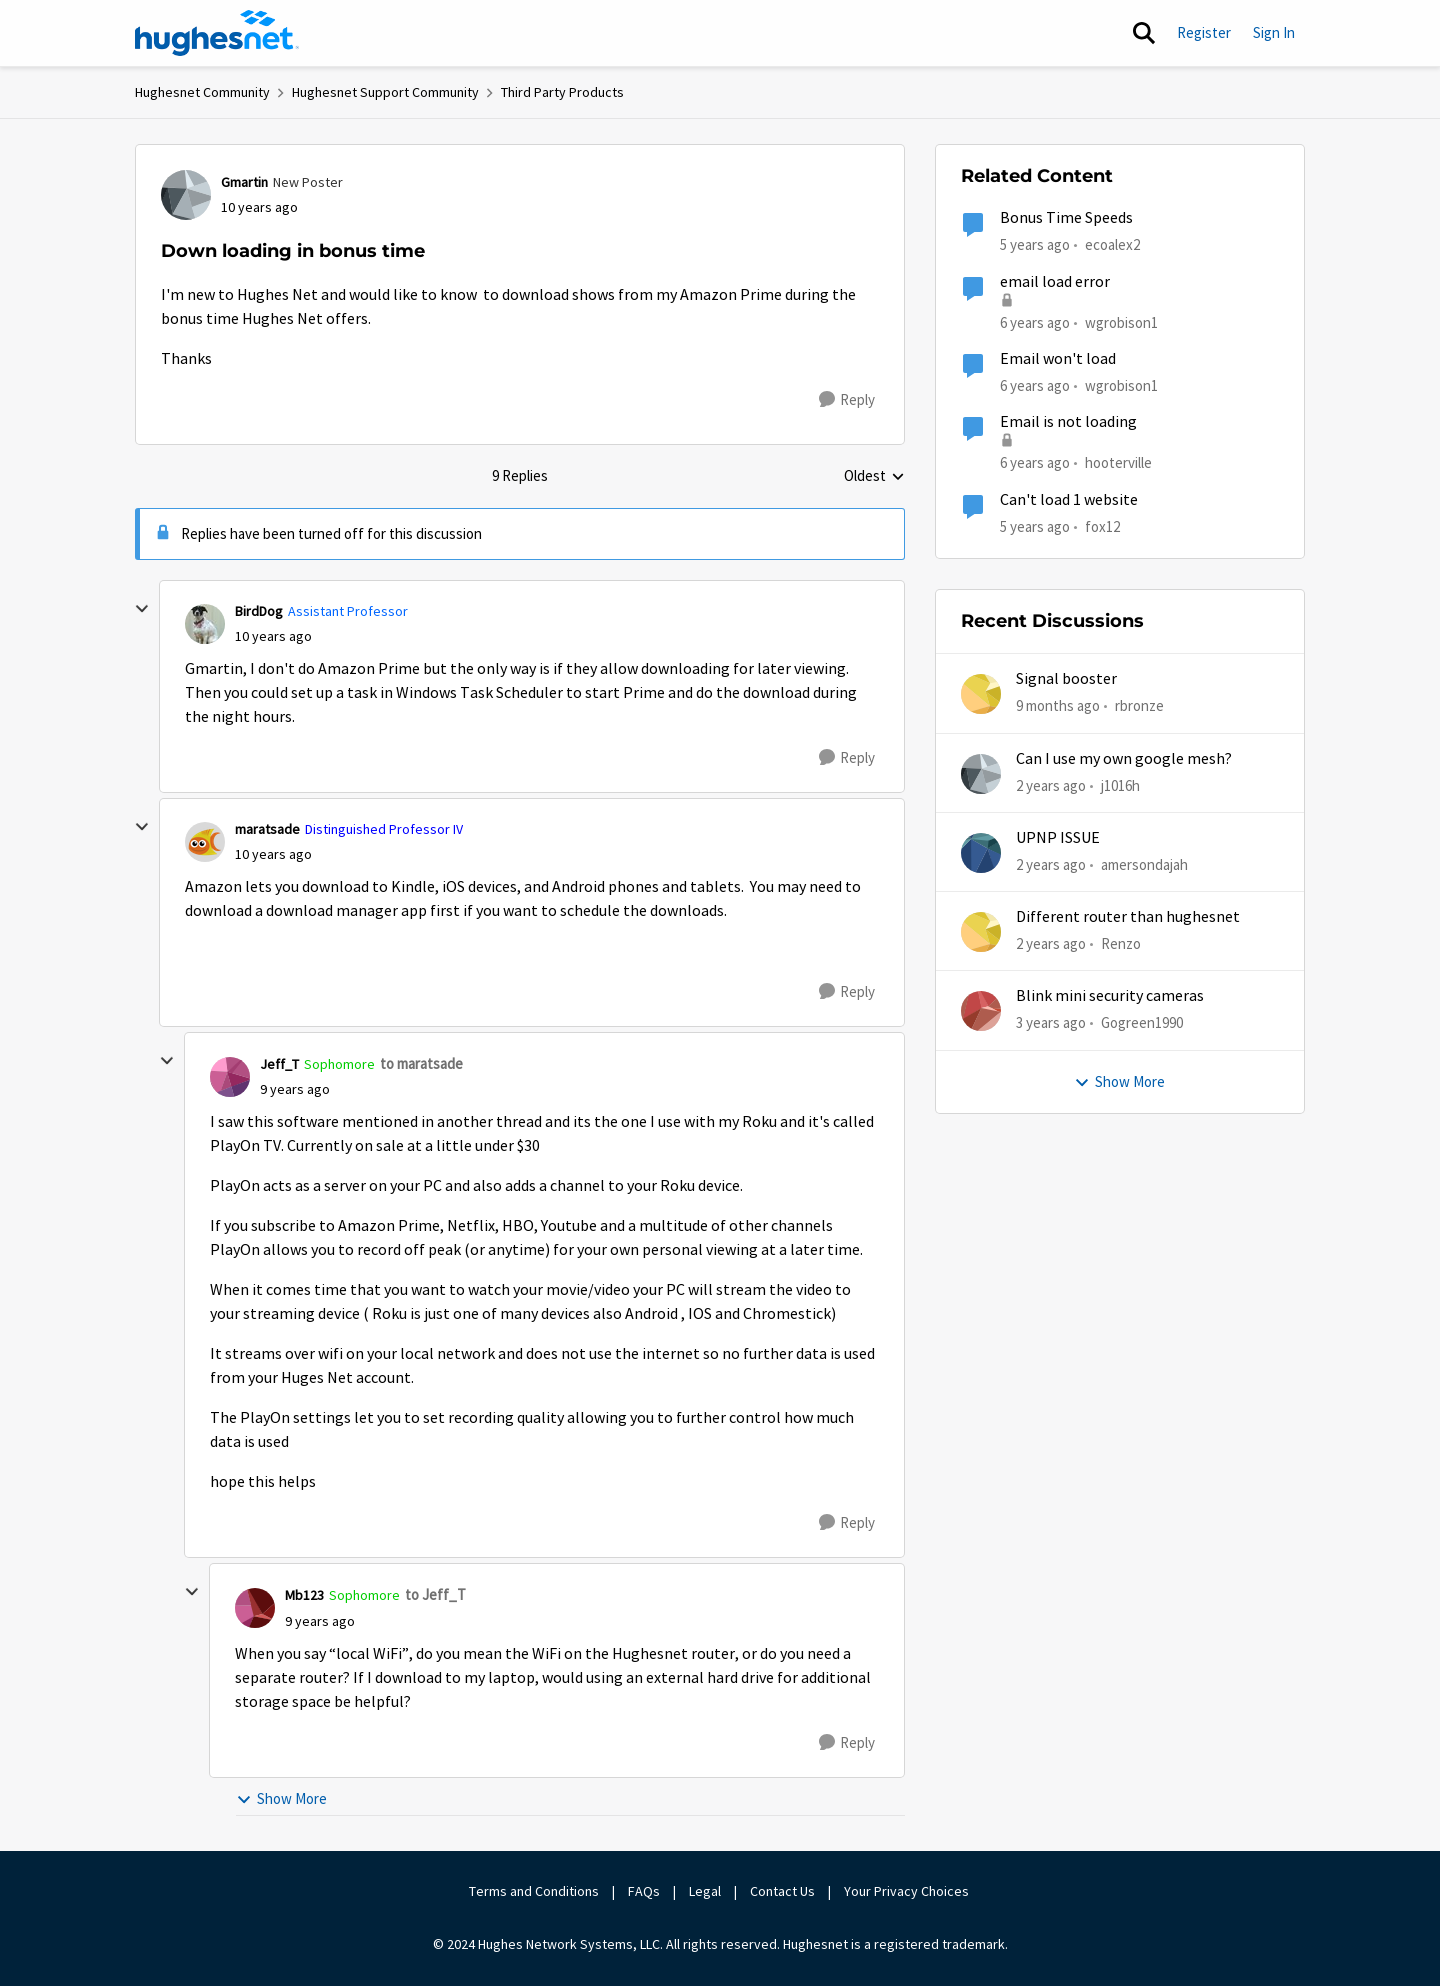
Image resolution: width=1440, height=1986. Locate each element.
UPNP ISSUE (1058, 838)
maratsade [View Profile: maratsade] (267, 829)
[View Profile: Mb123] (255, 1608)
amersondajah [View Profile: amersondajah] (1144, 864)
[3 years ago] (1051, 1023)
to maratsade (421, 1063)
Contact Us (782, 1891)
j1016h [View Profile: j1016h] (1120, 784)
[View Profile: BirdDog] (205, 624)
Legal (705, 1891)
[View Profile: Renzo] (981, 932)
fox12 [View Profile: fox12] (1102, 525)
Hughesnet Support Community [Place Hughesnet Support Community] (385, 92)
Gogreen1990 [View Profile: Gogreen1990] (1142, 1022)
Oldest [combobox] (874, 477)
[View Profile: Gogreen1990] (981, 1011)
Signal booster (1066, 679)
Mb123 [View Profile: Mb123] (304, 1595)
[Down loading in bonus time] (273, 636)
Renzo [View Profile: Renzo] (1121, 943)
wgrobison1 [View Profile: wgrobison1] (1121, 321)
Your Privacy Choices (908, 1891)
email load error (1055, 282)
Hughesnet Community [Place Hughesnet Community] (202, 92)
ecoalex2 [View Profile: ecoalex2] (1112, 244)
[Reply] (847, 400)
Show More (281, 1798)
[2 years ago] (1051, 785)
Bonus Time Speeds (1066, 218)
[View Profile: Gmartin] (186, 195)
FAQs (644, 1891)
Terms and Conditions (534, 1891)
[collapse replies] (142, 609)
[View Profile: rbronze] (981, 694)
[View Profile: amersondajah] (981, 853)
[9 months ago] (1058, 706)
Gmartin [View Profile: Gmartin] (244, 182)
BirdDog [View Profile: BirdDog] (259, 611)
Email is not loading (1068, 422)
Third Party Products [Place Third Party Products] (562, 92)
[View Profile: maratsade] (205, 842)
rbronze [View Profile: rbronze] (1139, 705)
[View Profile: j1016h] (981, 774)
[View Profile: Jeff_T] (230, 1077)
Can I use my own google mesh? (1124, 759)
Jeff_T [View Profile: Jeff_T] (279, 1064)
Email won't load (1058, 359)
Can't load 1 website (1069, 500)
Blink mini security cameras (1110, 996)
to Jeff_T (435, 1594)
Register (1204, 32)
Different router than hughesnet (1128, 917)
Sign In (1274, 32)
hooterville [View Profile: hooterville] (1118, 462)
